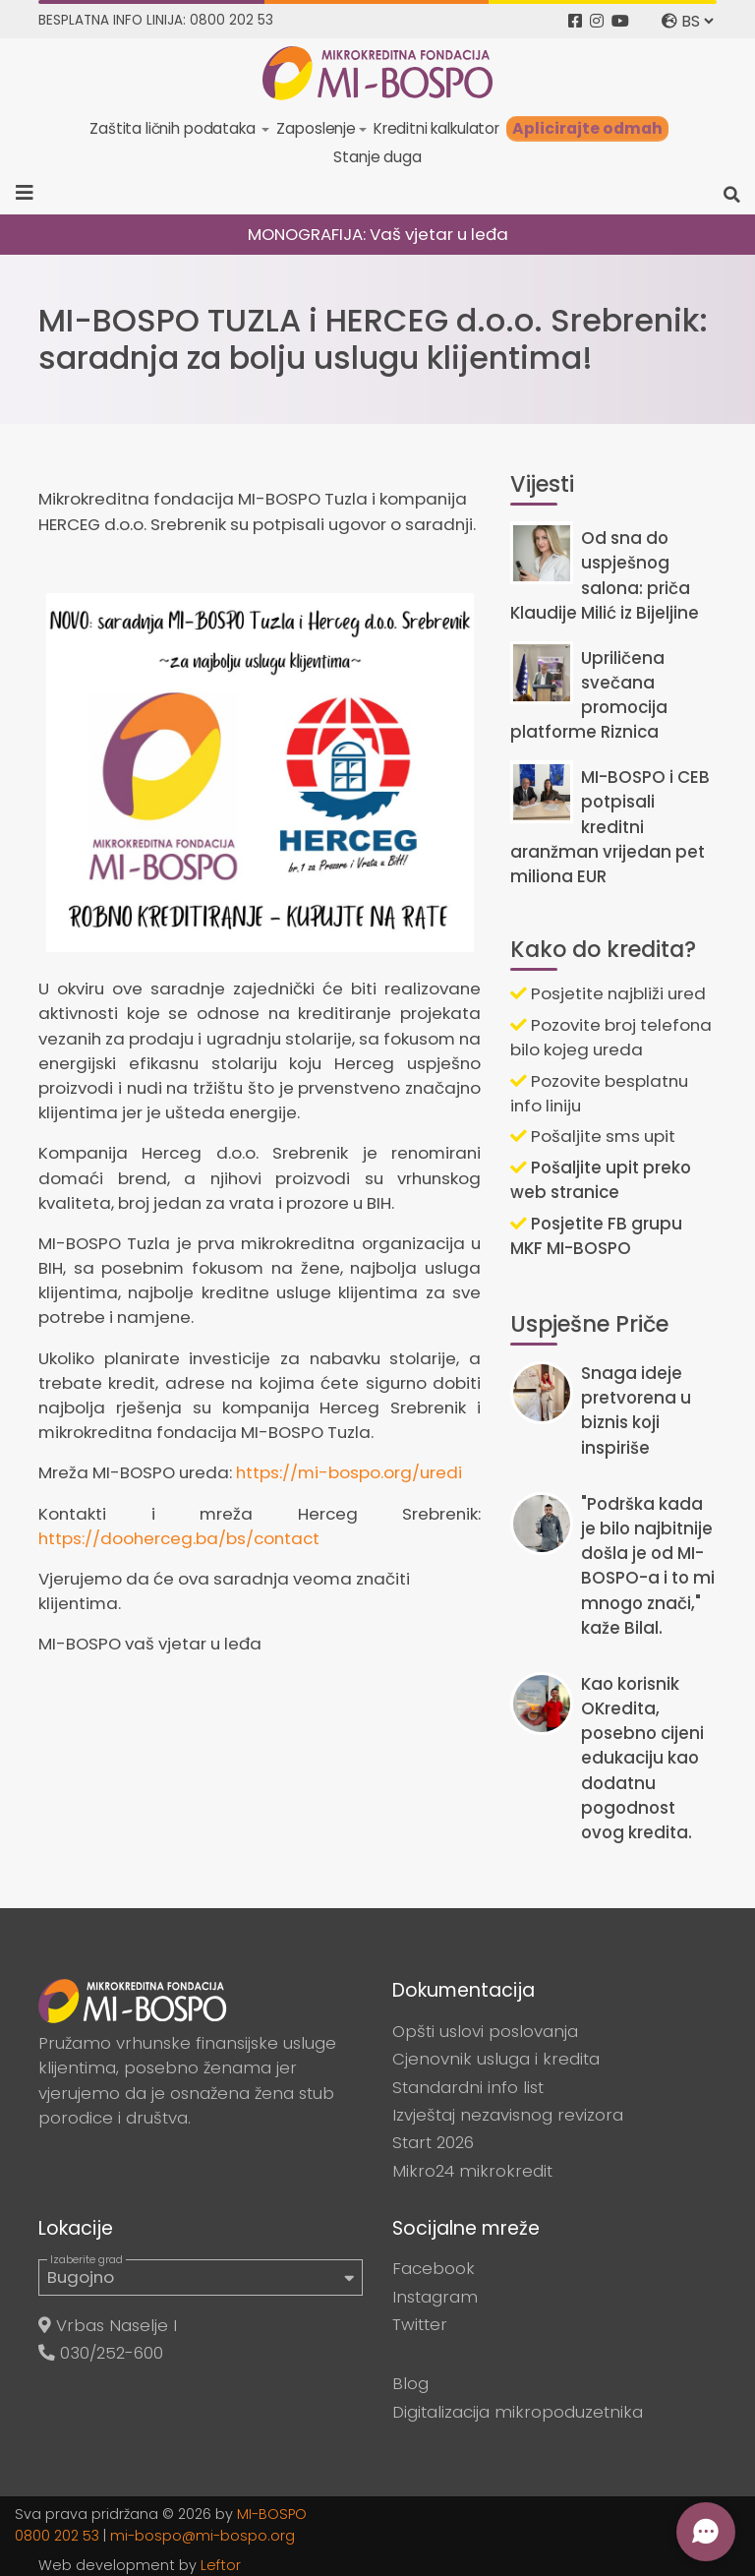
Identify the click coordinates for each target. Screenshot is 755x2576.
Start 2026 (433, 2142)
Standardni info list (468, 2087)
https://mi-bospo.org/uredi (349, 1472)
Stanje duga (377, 157)
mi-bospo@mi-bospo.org (202, 2536)
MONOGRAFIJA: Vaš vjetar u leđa (378, 234)
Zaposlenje (315, 128)
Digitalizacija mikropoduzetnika (517, 2412)
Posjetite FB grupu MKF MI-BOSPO (596, 1236)
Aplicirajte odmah (587, 128)
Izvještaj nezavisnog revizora (507, 2115)
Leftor (221, 2565)
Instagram (435, 2296)
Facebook (433, 2268)
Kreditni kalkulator (436, 128)
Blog (410, 2383)
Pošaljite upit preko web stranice (600, 1180)
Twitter (419, 2324)
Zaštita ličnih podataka (174, 128)
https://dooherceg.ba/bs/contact (178, 1538)
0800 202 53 (57, 2536)
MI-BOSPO (272, 2514)
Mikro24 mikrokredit (472, 2171)
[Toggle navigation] (31, 192)
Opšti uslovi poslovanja (485, 2031)
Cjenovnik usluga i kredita (496, 2058)
